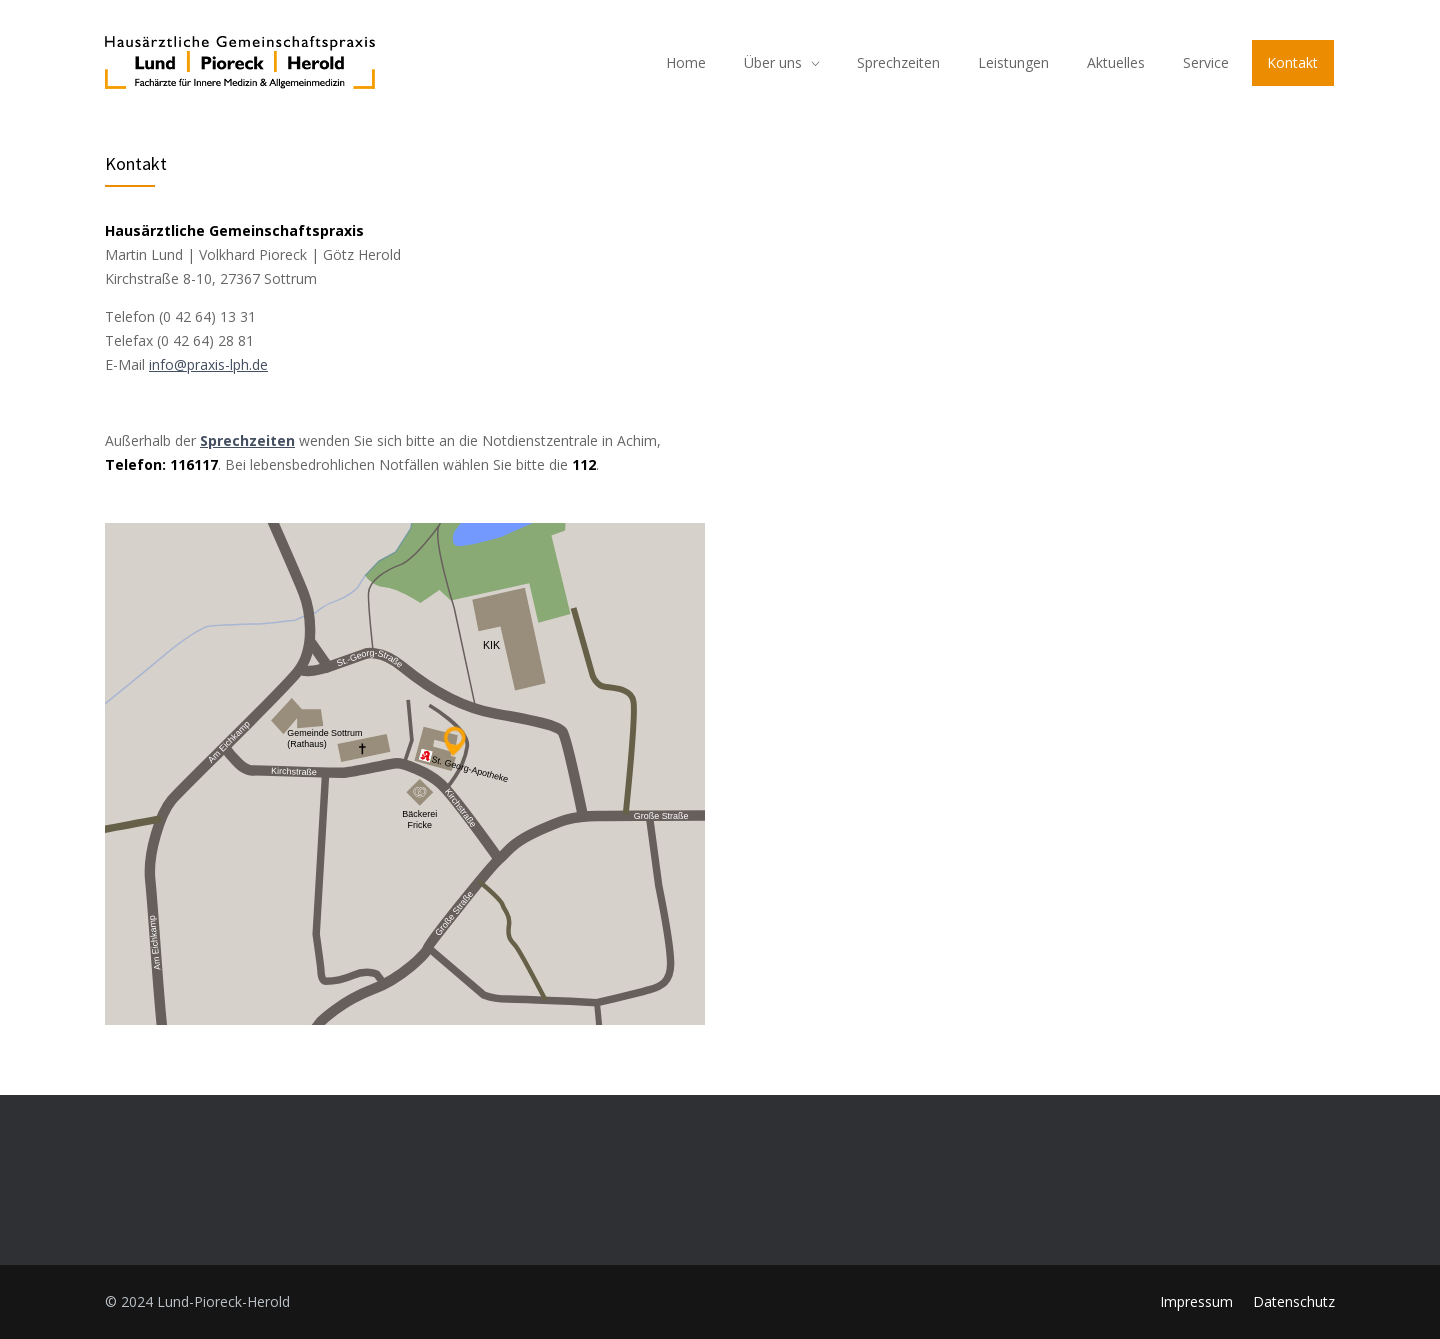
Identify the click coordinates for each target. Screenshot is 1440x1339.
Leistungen (1013, 62)
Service (1206, 62)
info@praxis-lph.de (208, 364)
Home (686, 62)
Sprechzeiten (898, 62)
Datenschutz (1294, 1301)
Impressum (1196, 1301)
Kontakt (1292, 62)
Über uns (773, 62)
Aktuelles (1116, 62)
